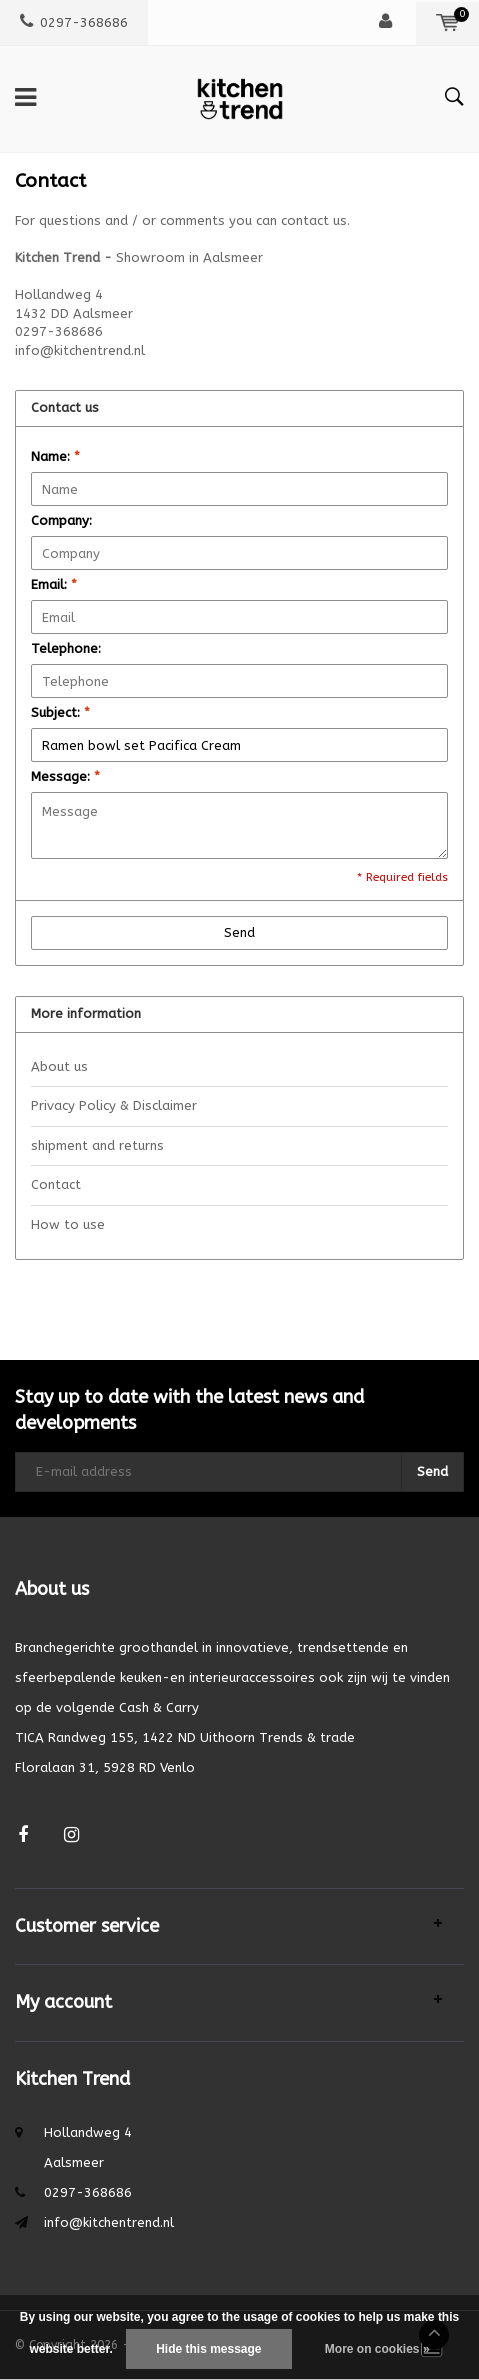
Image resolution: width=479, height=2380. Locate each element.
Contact (56, 1184)
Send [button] (239, 932)
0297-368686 (74, 22)
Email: (54, 584)
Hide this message (208, 2349)
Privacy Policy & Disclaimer (114, 1105)
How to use (68, 1224)
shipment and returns (97, 1145)
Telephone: (66, 648)
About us (59, 1066)
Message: (65, 776)
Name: (55, 456)
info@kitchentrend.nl (109, 2222)
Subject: (60, 712)
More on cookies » (377, 2349)
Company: (61, 520)
